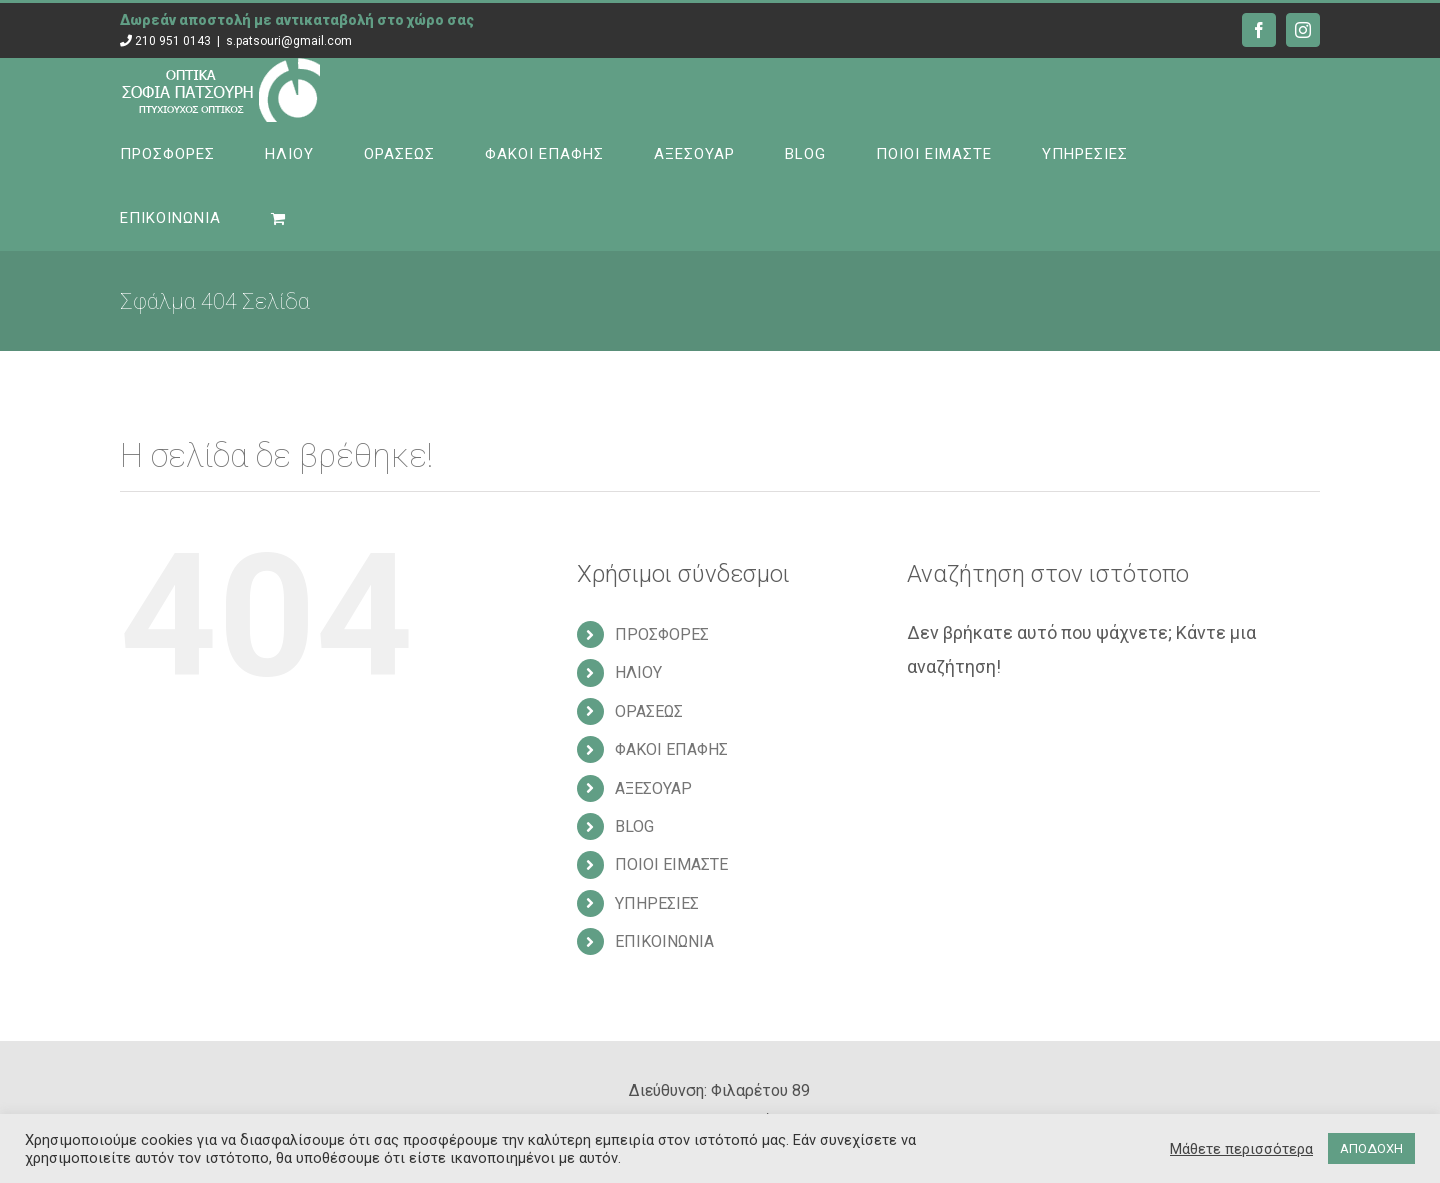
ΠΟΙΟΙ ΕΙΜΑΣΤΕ (671, 864)
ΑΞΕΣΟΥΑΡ (653, 788)
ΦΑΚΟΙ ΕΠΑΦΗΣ (671, 749)
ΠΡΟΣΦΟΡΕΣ (662, 634)
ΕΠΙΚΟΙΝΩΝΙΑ (664, 941)
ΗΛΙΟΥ (638, 672)
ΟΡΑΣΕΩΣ (649, 711)
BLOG (634, 826)
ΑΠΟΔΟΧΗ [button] (1371, 1148)
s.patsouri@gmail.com (289, 41)
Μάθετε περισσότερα (1241, 1149)
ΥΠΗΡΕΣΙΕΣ (657, 903)
